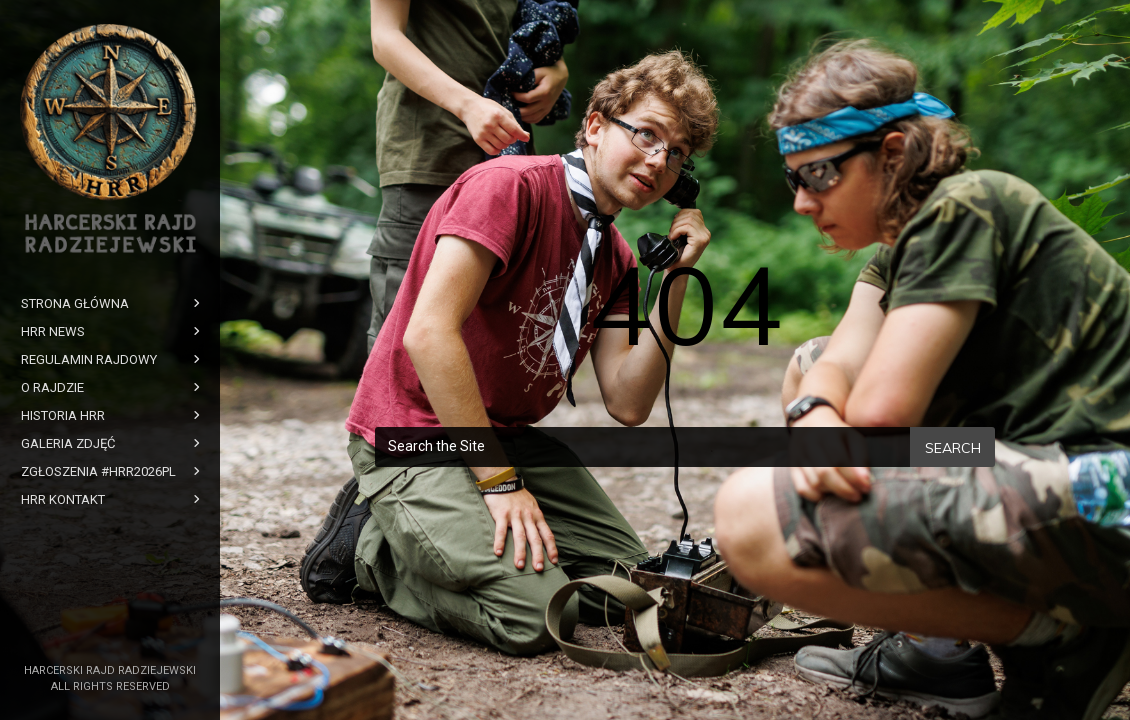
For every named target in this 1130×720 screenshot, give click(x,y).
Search (953, 448)
